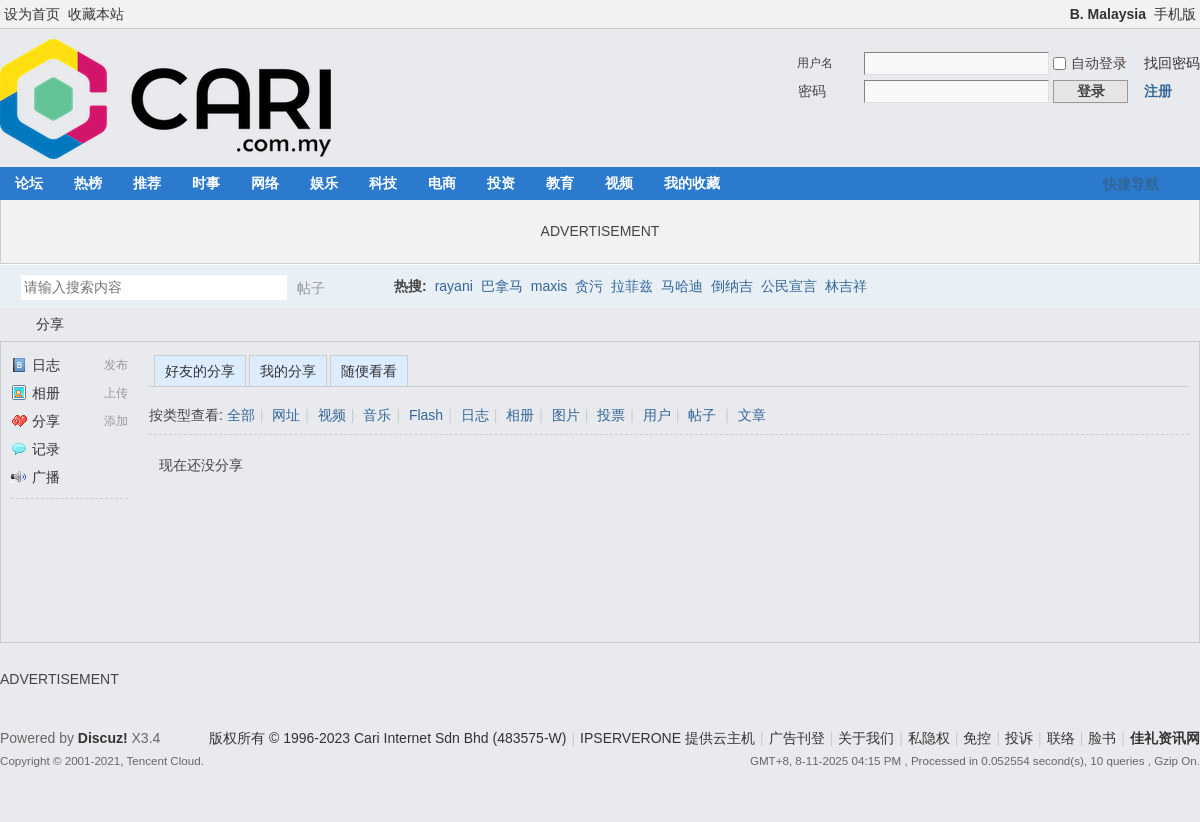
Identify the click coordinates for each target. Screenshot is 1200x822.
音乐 (377, 415)
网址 (286, 415)
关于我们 (866, 738)
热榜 (88, 183)
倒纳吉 (732, 286)
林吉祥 (846, 286)
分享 (50, 324)
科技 (383, 183)
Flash (426, 415)
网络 (265, 183)
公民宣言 (789, 286)
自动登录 (1090, 63)
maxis (549, 286)
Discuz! (103, 738)
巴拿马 (502, 286)
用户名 (815, 63)
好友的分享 (200, 371)
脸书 (1102, 738)
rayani (454, 286)
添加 (116, 421)
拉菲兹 (632, 286)
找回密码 (1172, 63)
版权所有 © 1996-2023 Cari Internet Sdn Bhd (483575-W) (387, 738)
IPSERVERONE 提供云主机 (667, 738)
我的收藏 (692, 183)
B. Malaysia (1108, 14)
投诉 (1019, 738)
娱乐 (324, 183)
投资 (501, 183)
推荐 (147, 183)
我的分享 (288, 371)
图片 (566, 415)
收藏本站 (96, 14)
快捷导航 (1131, 184)
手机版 (1175, 14)
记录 (35, 449)
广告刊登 (797, 738)
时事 (206, 183)
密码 (812, 91)
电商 (442, 183)
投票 (611, 415)
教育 (560, 183)
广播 (35, 477)
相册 (35, 393)
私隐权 (929, 738)
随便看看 (369, 371)
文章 (752, 415)
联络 (1061, 738)
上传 (116, 393)
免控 (977, 738)
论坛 (29, 183)
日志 (35, 365)
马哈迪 (682, 286)
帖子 (311, 288)
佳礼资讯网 (8, 324)
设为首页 (32, 14)
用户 (657, 415)
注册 (1158, 91)
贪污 (589, 286)
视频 (619, 183)
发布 (116, 365)
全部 (241, 415)
